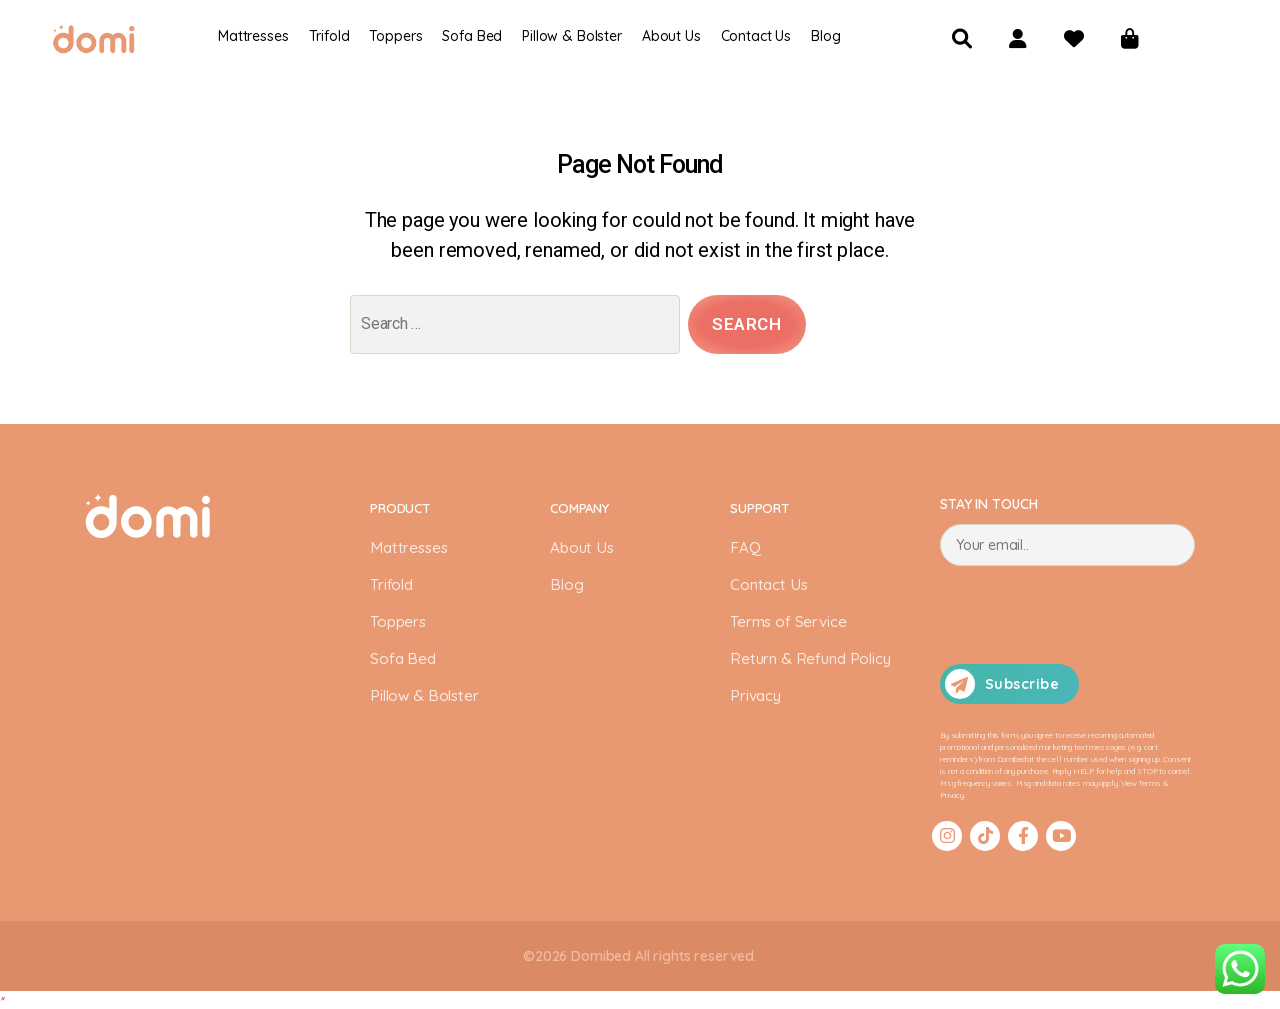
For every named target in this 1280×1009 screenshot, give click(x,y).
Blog (825, 36)
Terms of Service (789, 625)
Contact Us (756, 36)
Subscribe (1002, 687)
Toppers (395, 36)
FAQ (745, 551)
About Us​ (671, 36)
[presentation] (1092, 618)
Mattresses (253, 36)
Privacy (757, 699)
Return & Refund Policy (814, 662)
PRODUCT (402, 512)
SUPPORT (760, 512)
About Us (583, 551)
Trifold (329, 36)
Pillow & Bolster (572, 36)
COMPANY (582, 512)
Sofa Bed (472, 36)
